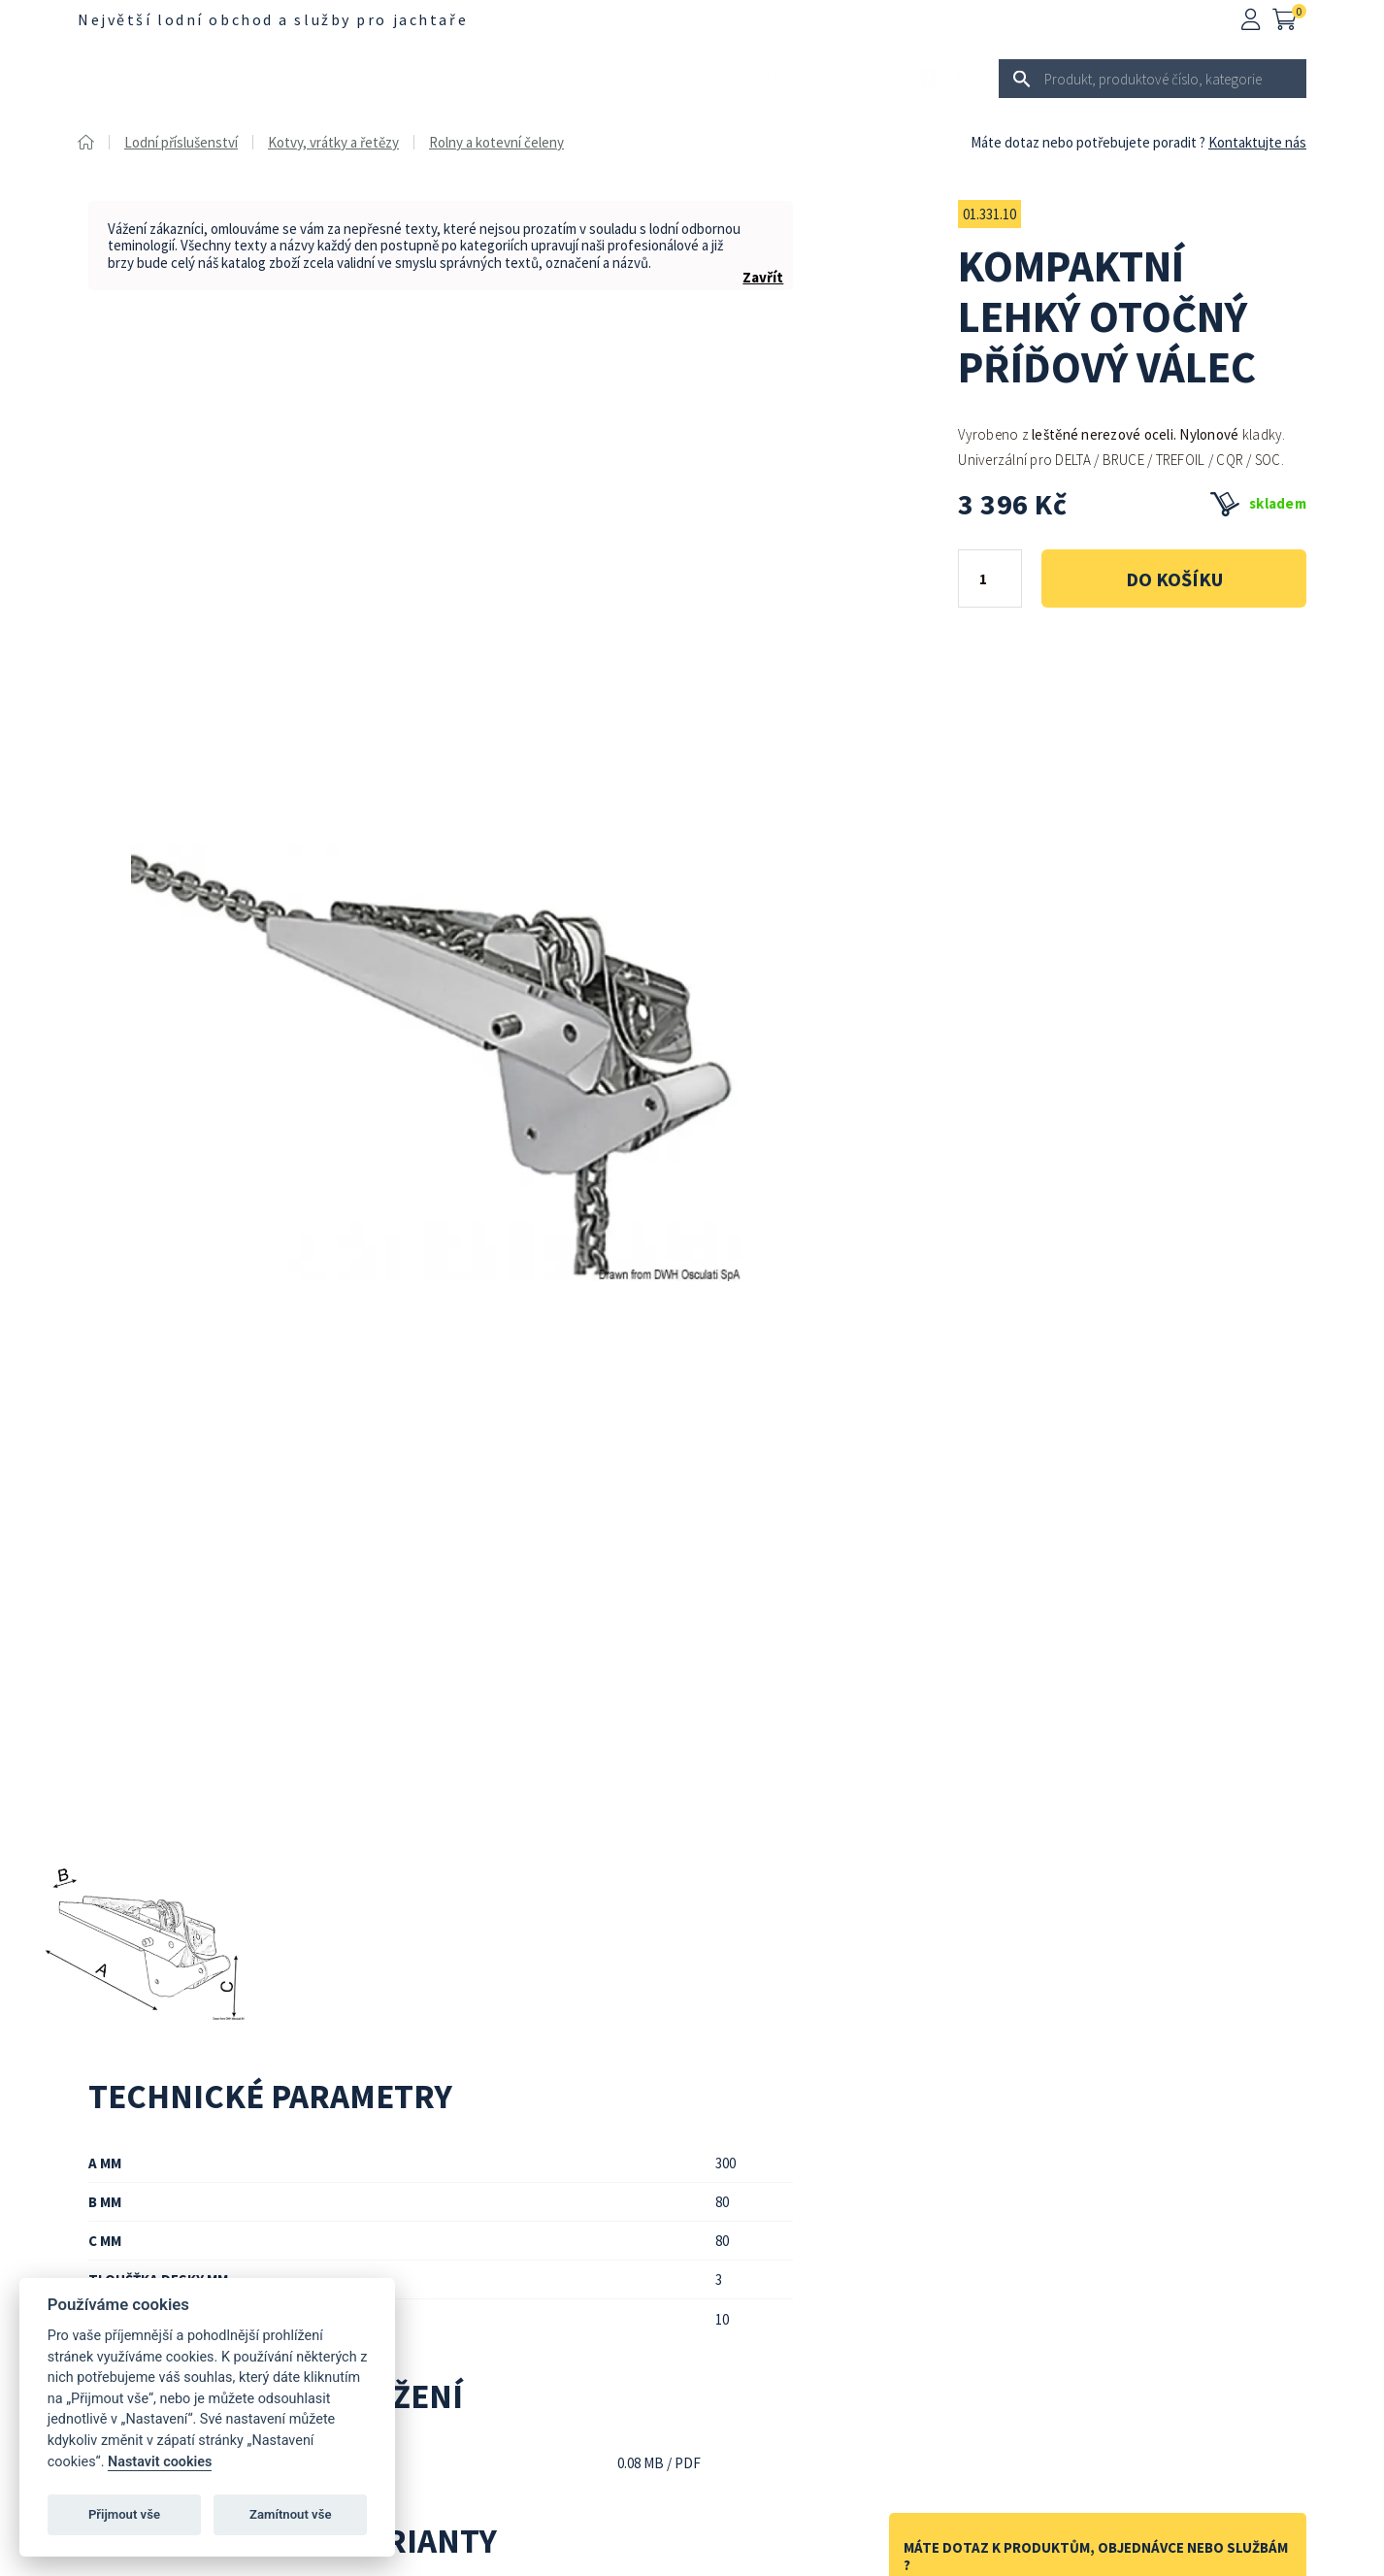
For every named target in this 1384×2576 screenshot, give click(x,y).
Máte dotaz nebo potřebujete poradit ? (1088, 142)
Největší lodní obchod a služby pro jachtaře (273, 19)
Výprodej (868, 78)
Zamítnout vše (290, 2514)
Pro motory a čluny (542, 78)
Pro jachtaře (671, 78)
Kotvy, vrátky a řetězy (333, 142)
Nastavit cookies (160, 2462)
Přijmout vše (124, 2514)
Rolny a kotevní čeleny (496, 142)
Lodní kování (776, 78)
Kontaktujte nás (1257, 142)
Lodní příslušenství (393, 78)
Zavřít (762, 277)
